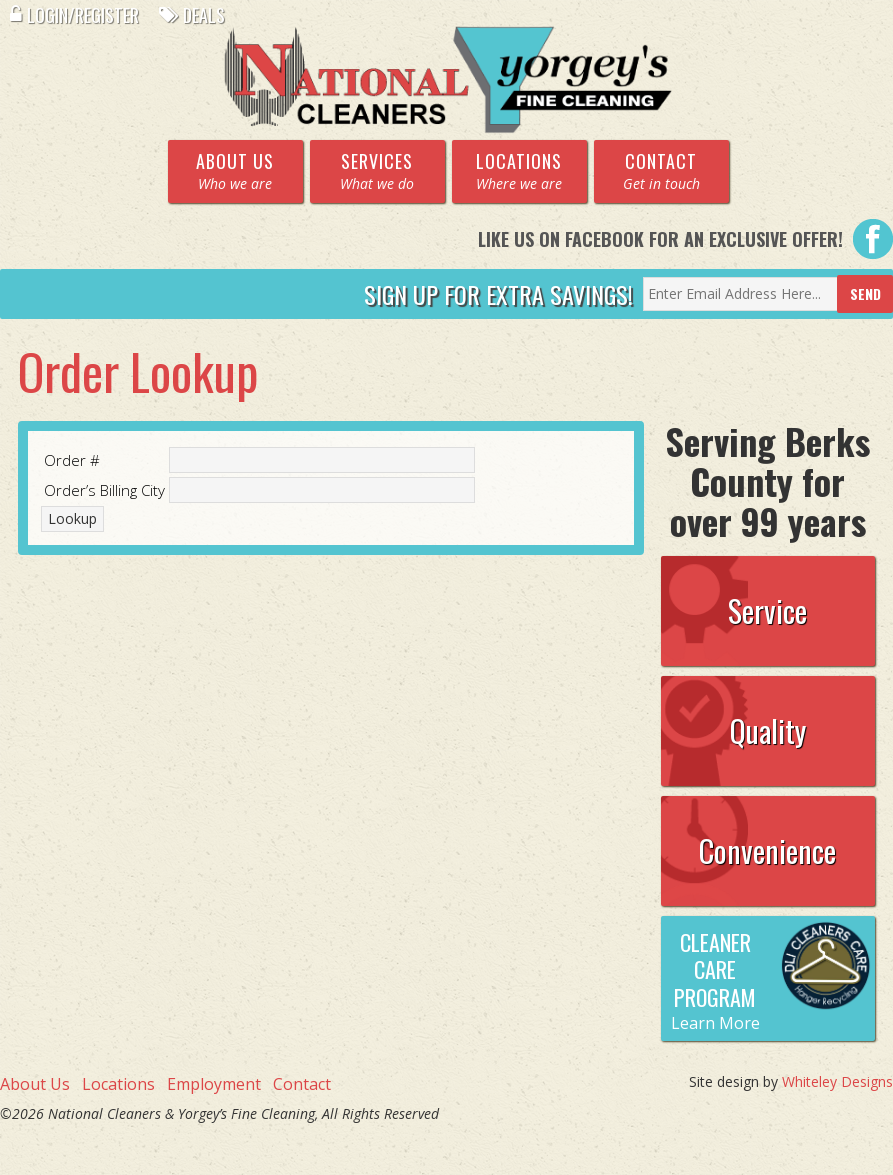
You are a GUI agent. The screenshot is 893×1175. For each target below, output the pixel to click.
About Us (35, 1084)
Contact (302, 1084)
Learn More (715, 1023)
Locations (118, 1084)
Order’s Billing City (104, 490)
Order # (72, 460)
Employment (214, 1084)
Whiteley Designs (837, 1081)
